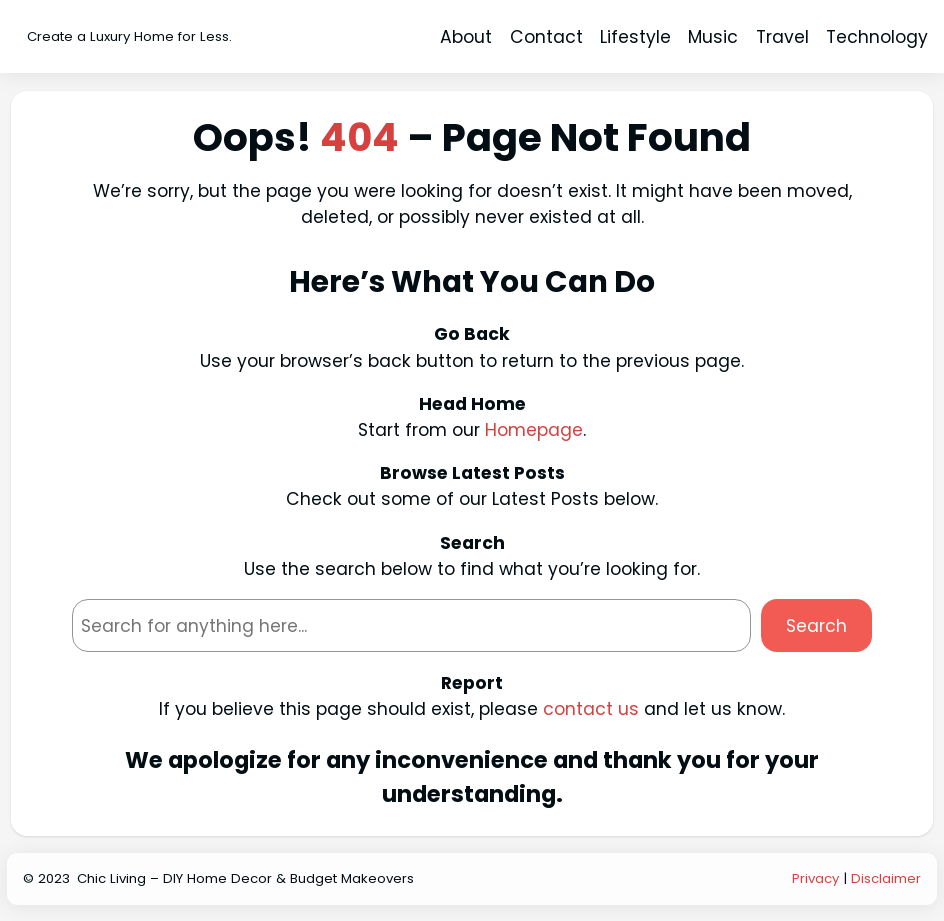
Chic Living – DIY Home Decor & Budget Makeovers (245, 878)
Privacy (815, 878)
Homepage (534, 430)
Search (816, 626)
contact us (591, 709)
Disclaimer (886, 878)
